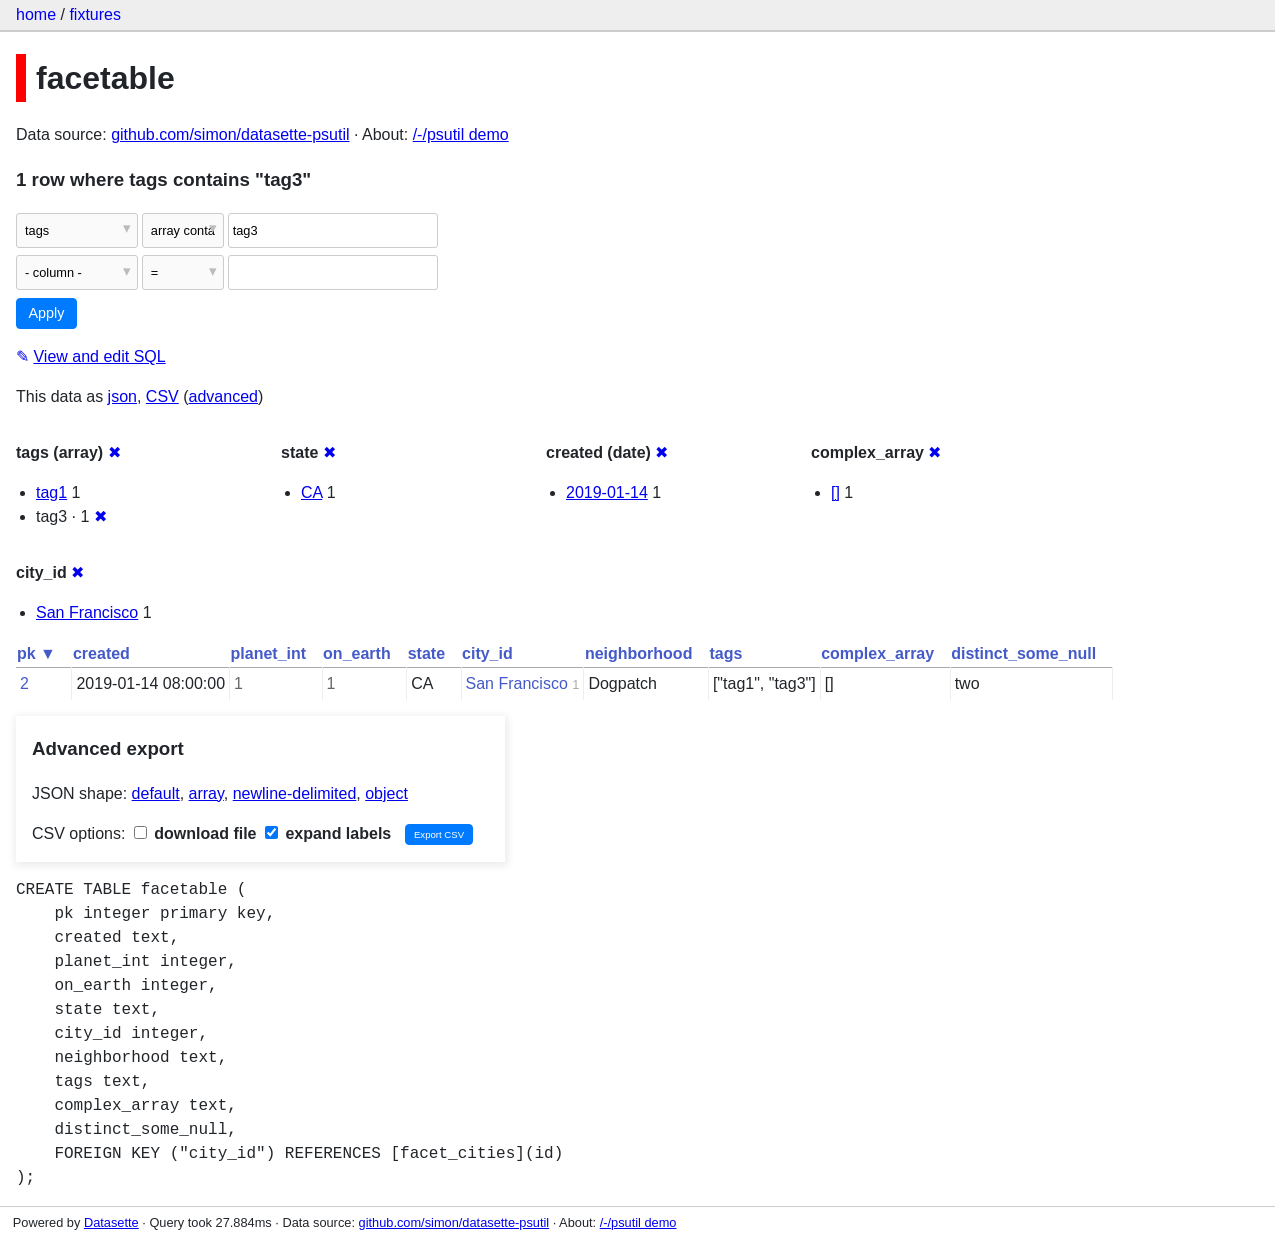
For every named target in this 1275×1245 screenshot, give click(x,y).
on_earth (357, 653)
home (36, 14)
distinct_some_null (1023, 653)
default (156, 793)
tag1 (51, 492)
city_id (487, 653)
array (206, 793)
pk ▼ (36, 653)
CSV (162, 396)
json (122, 396)
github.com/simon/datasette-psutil (230, 134)
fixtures (95, 14)
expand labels (328, 833)
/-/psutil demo (461, 134)
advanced (223, 396)
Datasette (111, 1222)
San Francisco (87, 612)
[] (835, 492)
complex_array (877, 653)
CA (311, 492)
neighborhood (639, 653)
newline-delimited (295, 793)
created (101, 653)
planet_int (269, 653)
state (426, 653)
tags (725, 653)
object (386, 793)
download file (195, 833)
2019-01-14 (607, 492)
